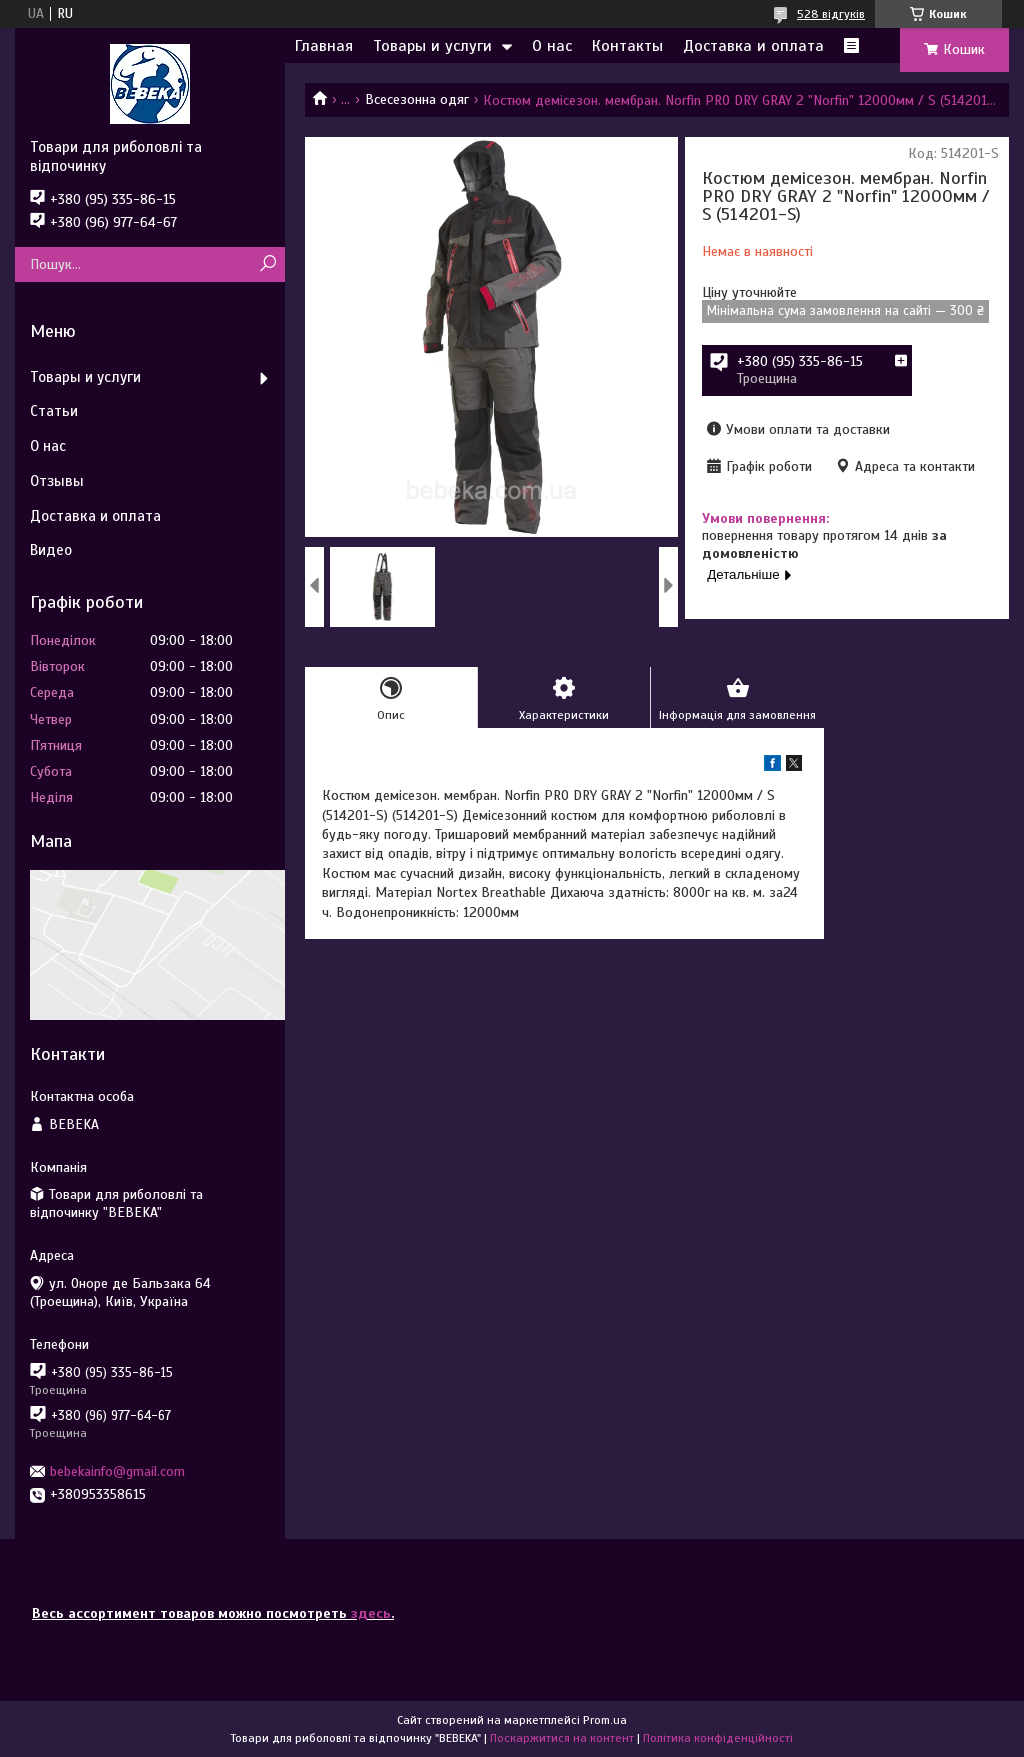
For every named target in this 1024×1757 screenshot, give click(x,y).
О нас (552, 46)
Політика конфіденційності (718, 1738)
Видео (51, 550)
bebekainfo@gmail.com (117, 1471)
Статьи (54, 411)
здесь (371, 1613)
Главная (324, 46)
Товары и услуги (432, 46)
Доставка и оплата (753, 46)
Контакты (627, 46)
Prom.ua (605, 1720)
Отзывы (57, 481)
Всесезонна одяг (417, 99)
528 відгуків (831, 14)
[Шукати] (267, 264)
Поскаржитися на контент (562, 1738)
